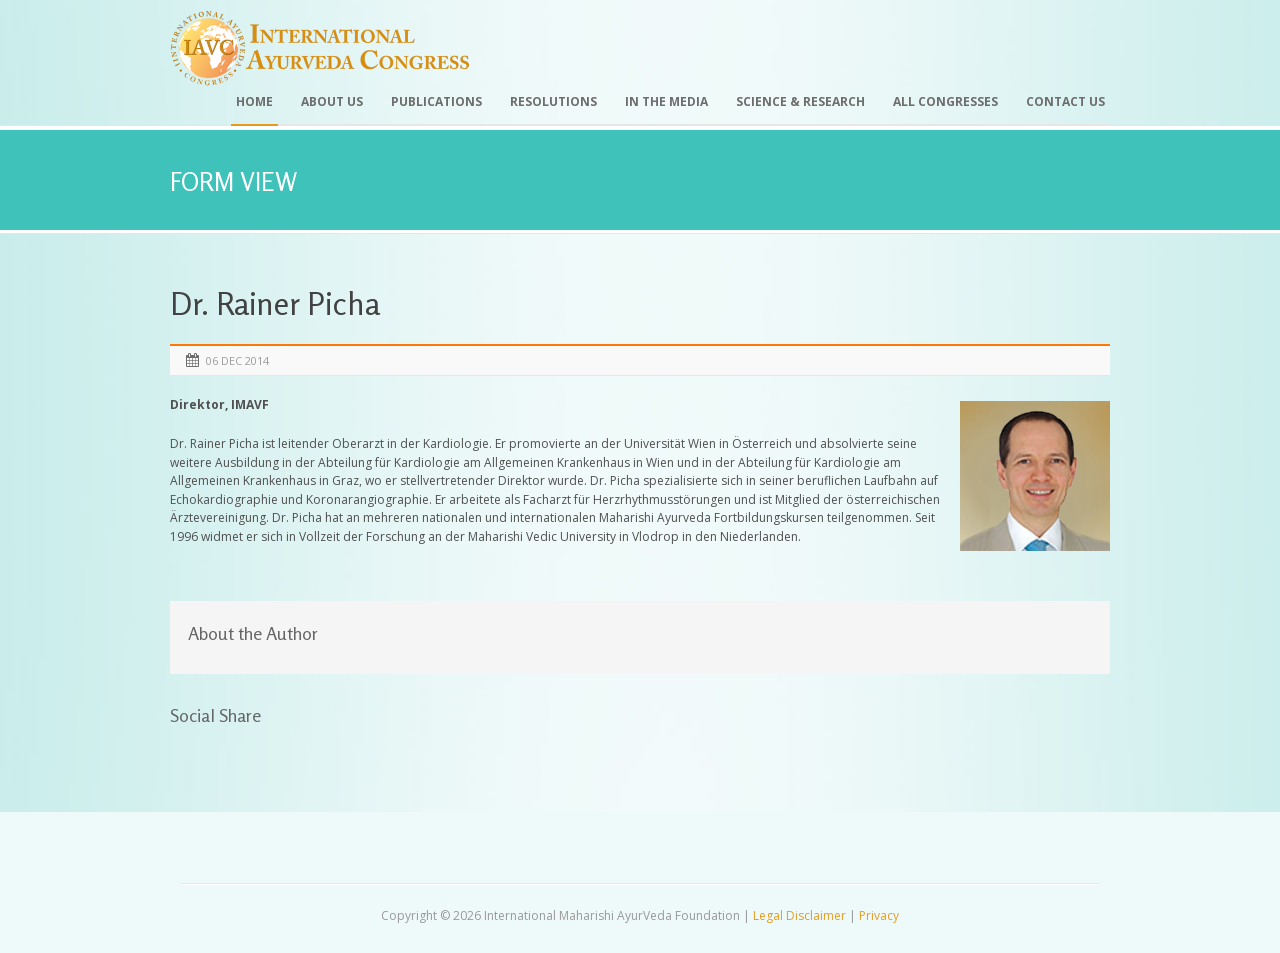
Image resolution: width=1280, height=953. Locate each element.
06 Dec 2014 (237, 360)
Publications (436, 101)
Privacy (879, 915)
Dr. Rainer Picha (275, 303)
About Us (332, 101)
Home (254, 101)
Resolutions (553, 101)
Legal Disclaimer (799, 915)
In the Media (666, 101)
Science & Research (800, 101)
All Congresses (945, 101)
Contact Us (1065, 101)
